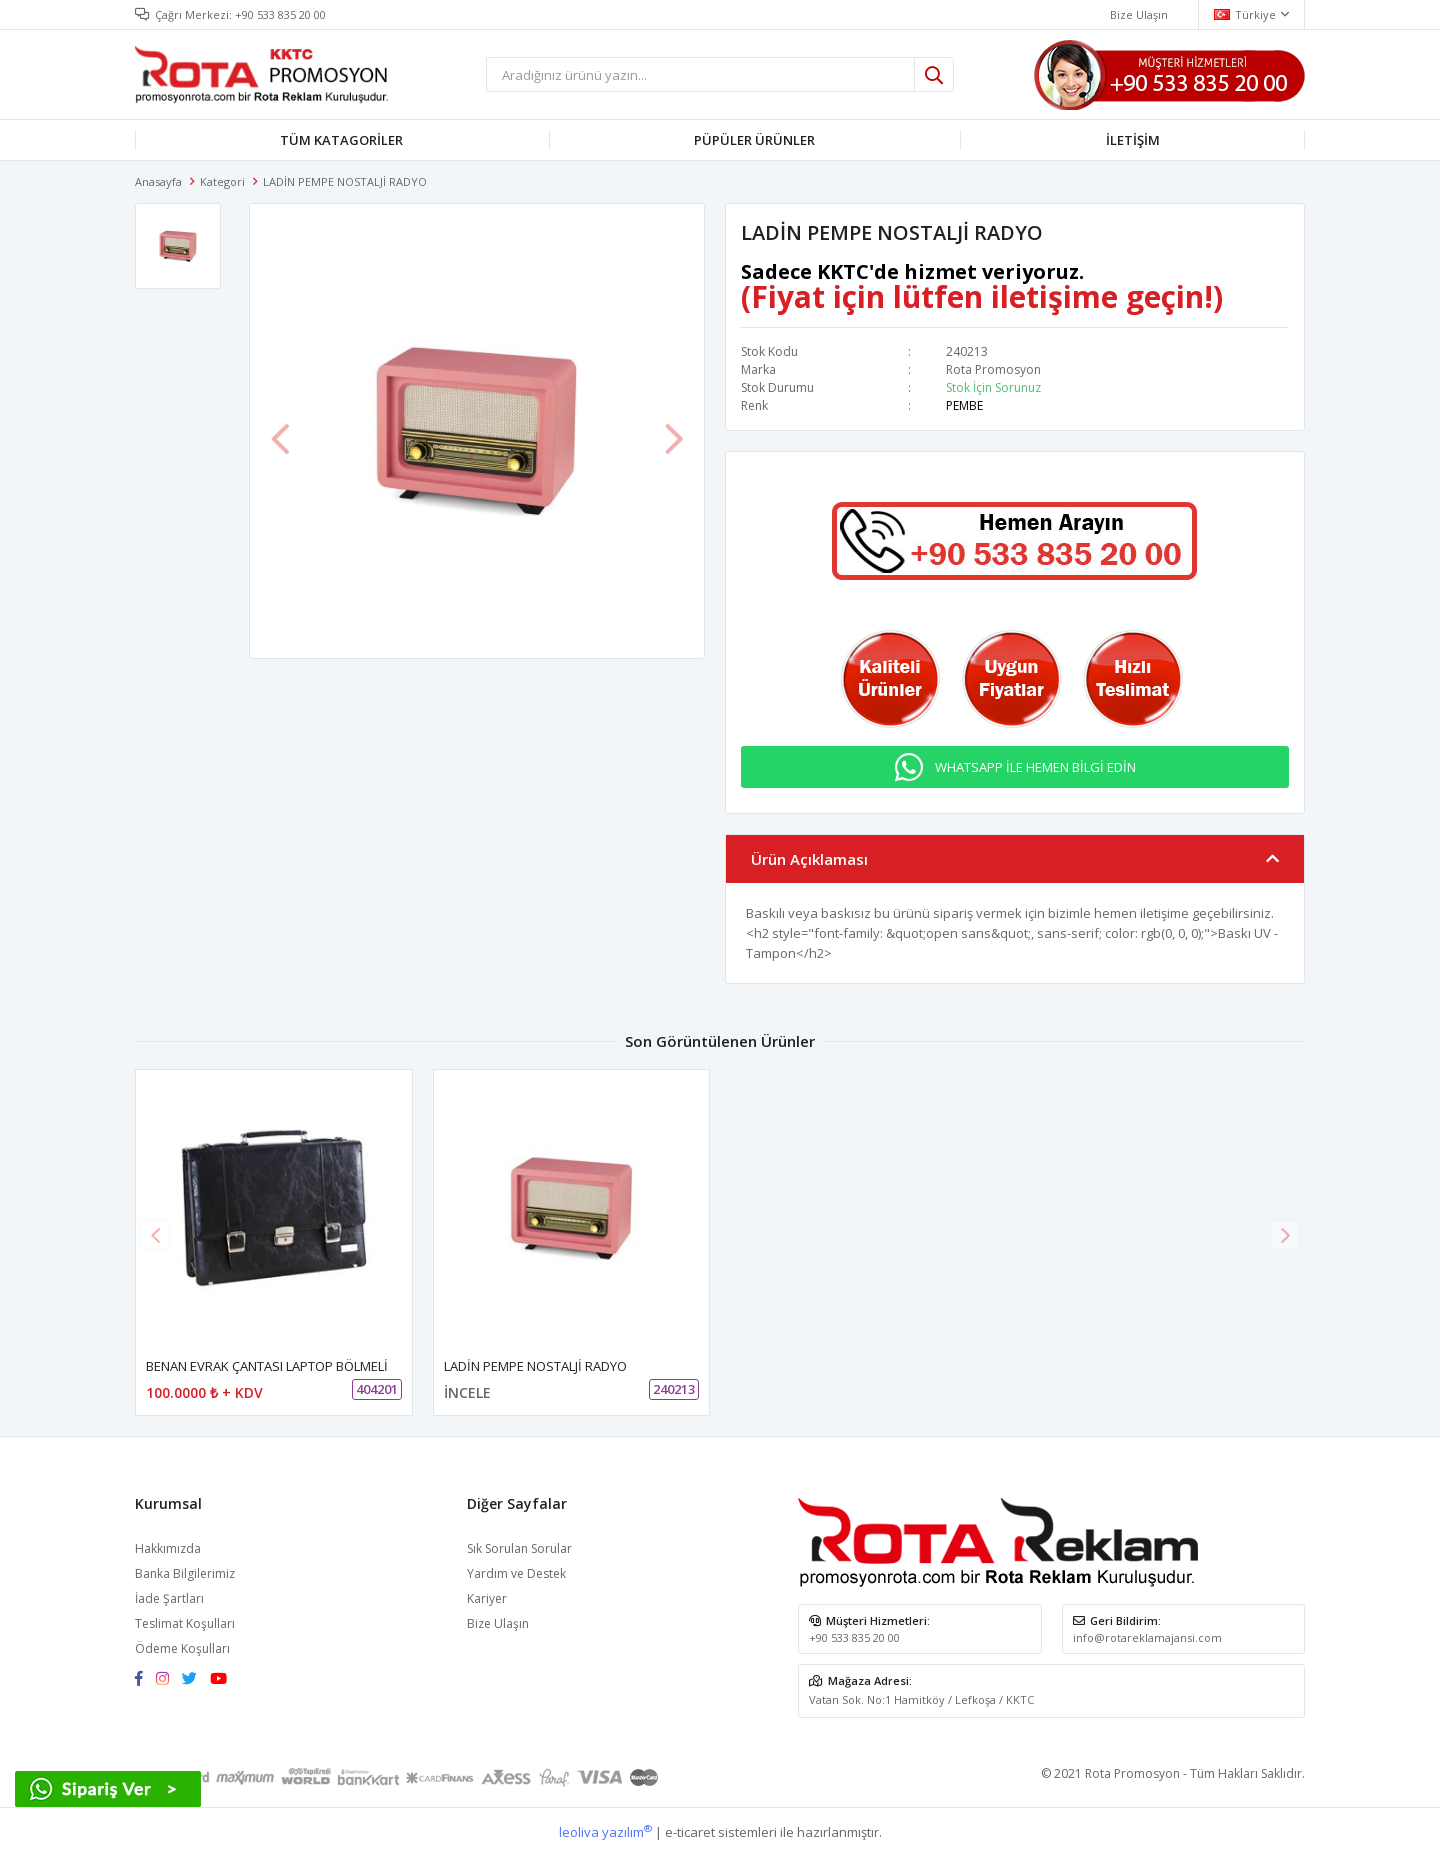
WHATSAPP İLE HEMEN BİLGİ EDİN (1035, 767)
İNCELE (467, 1392)
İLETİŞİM (1133, 140)
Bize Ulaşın (498, 1623)
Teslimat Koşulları (185, 1623)
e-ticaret (690, 1832)
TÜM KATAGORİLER (341, 140)
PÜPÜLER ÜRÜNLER (754, 140)
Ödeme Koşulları (182, 1648)
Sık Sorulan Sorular (519, 1548)
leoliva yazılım (605, 1832)
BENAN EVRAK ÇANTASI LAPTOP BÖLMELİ (267, 1366)
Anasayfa (158, 181)
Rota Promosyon (993, 369)
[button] (1285, 1235)
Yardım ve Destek (516, 1573)
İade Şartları (169, 1598)
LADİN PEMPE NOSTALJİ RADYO (535, 1366)
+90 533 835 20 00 (280, 14)
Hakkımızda (168, 1548)
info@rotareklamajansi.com (1147, 1637)
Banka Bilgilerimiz (185, 1573)
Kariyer (487, 1598)
